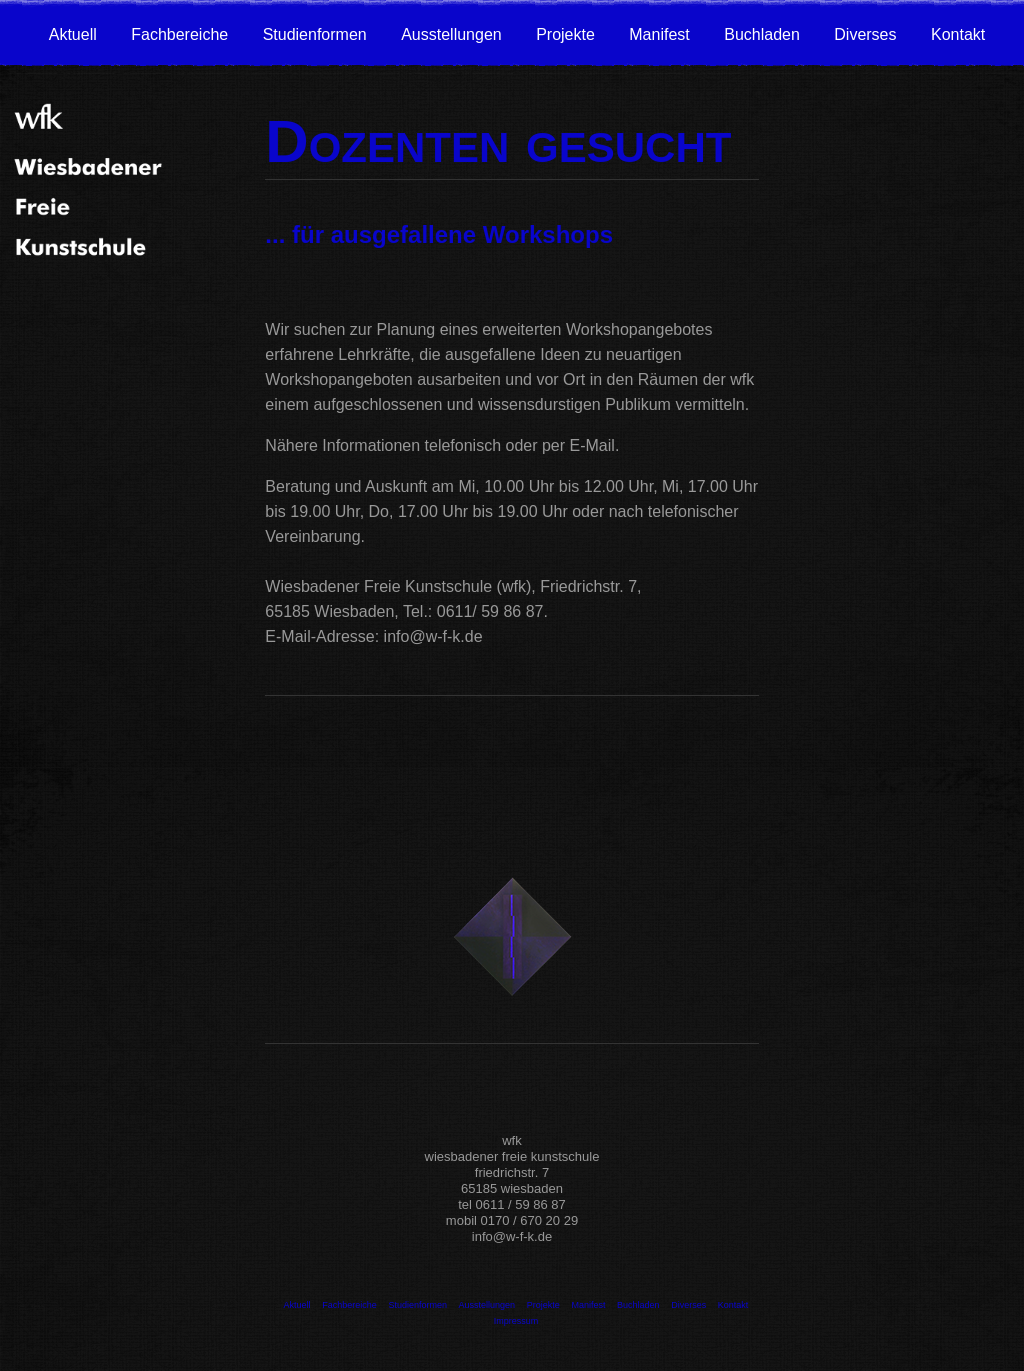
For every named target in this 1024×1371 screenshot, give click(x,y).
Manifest (659, 34)
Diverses (865, 34)
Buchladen (762, 34)
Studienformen (315, 34)
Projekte (565, 34)
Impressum (516, 1321)
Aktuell (73, 34)
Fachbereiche (179, 34)
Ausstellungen (451, 34)
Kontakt (958, 34)
